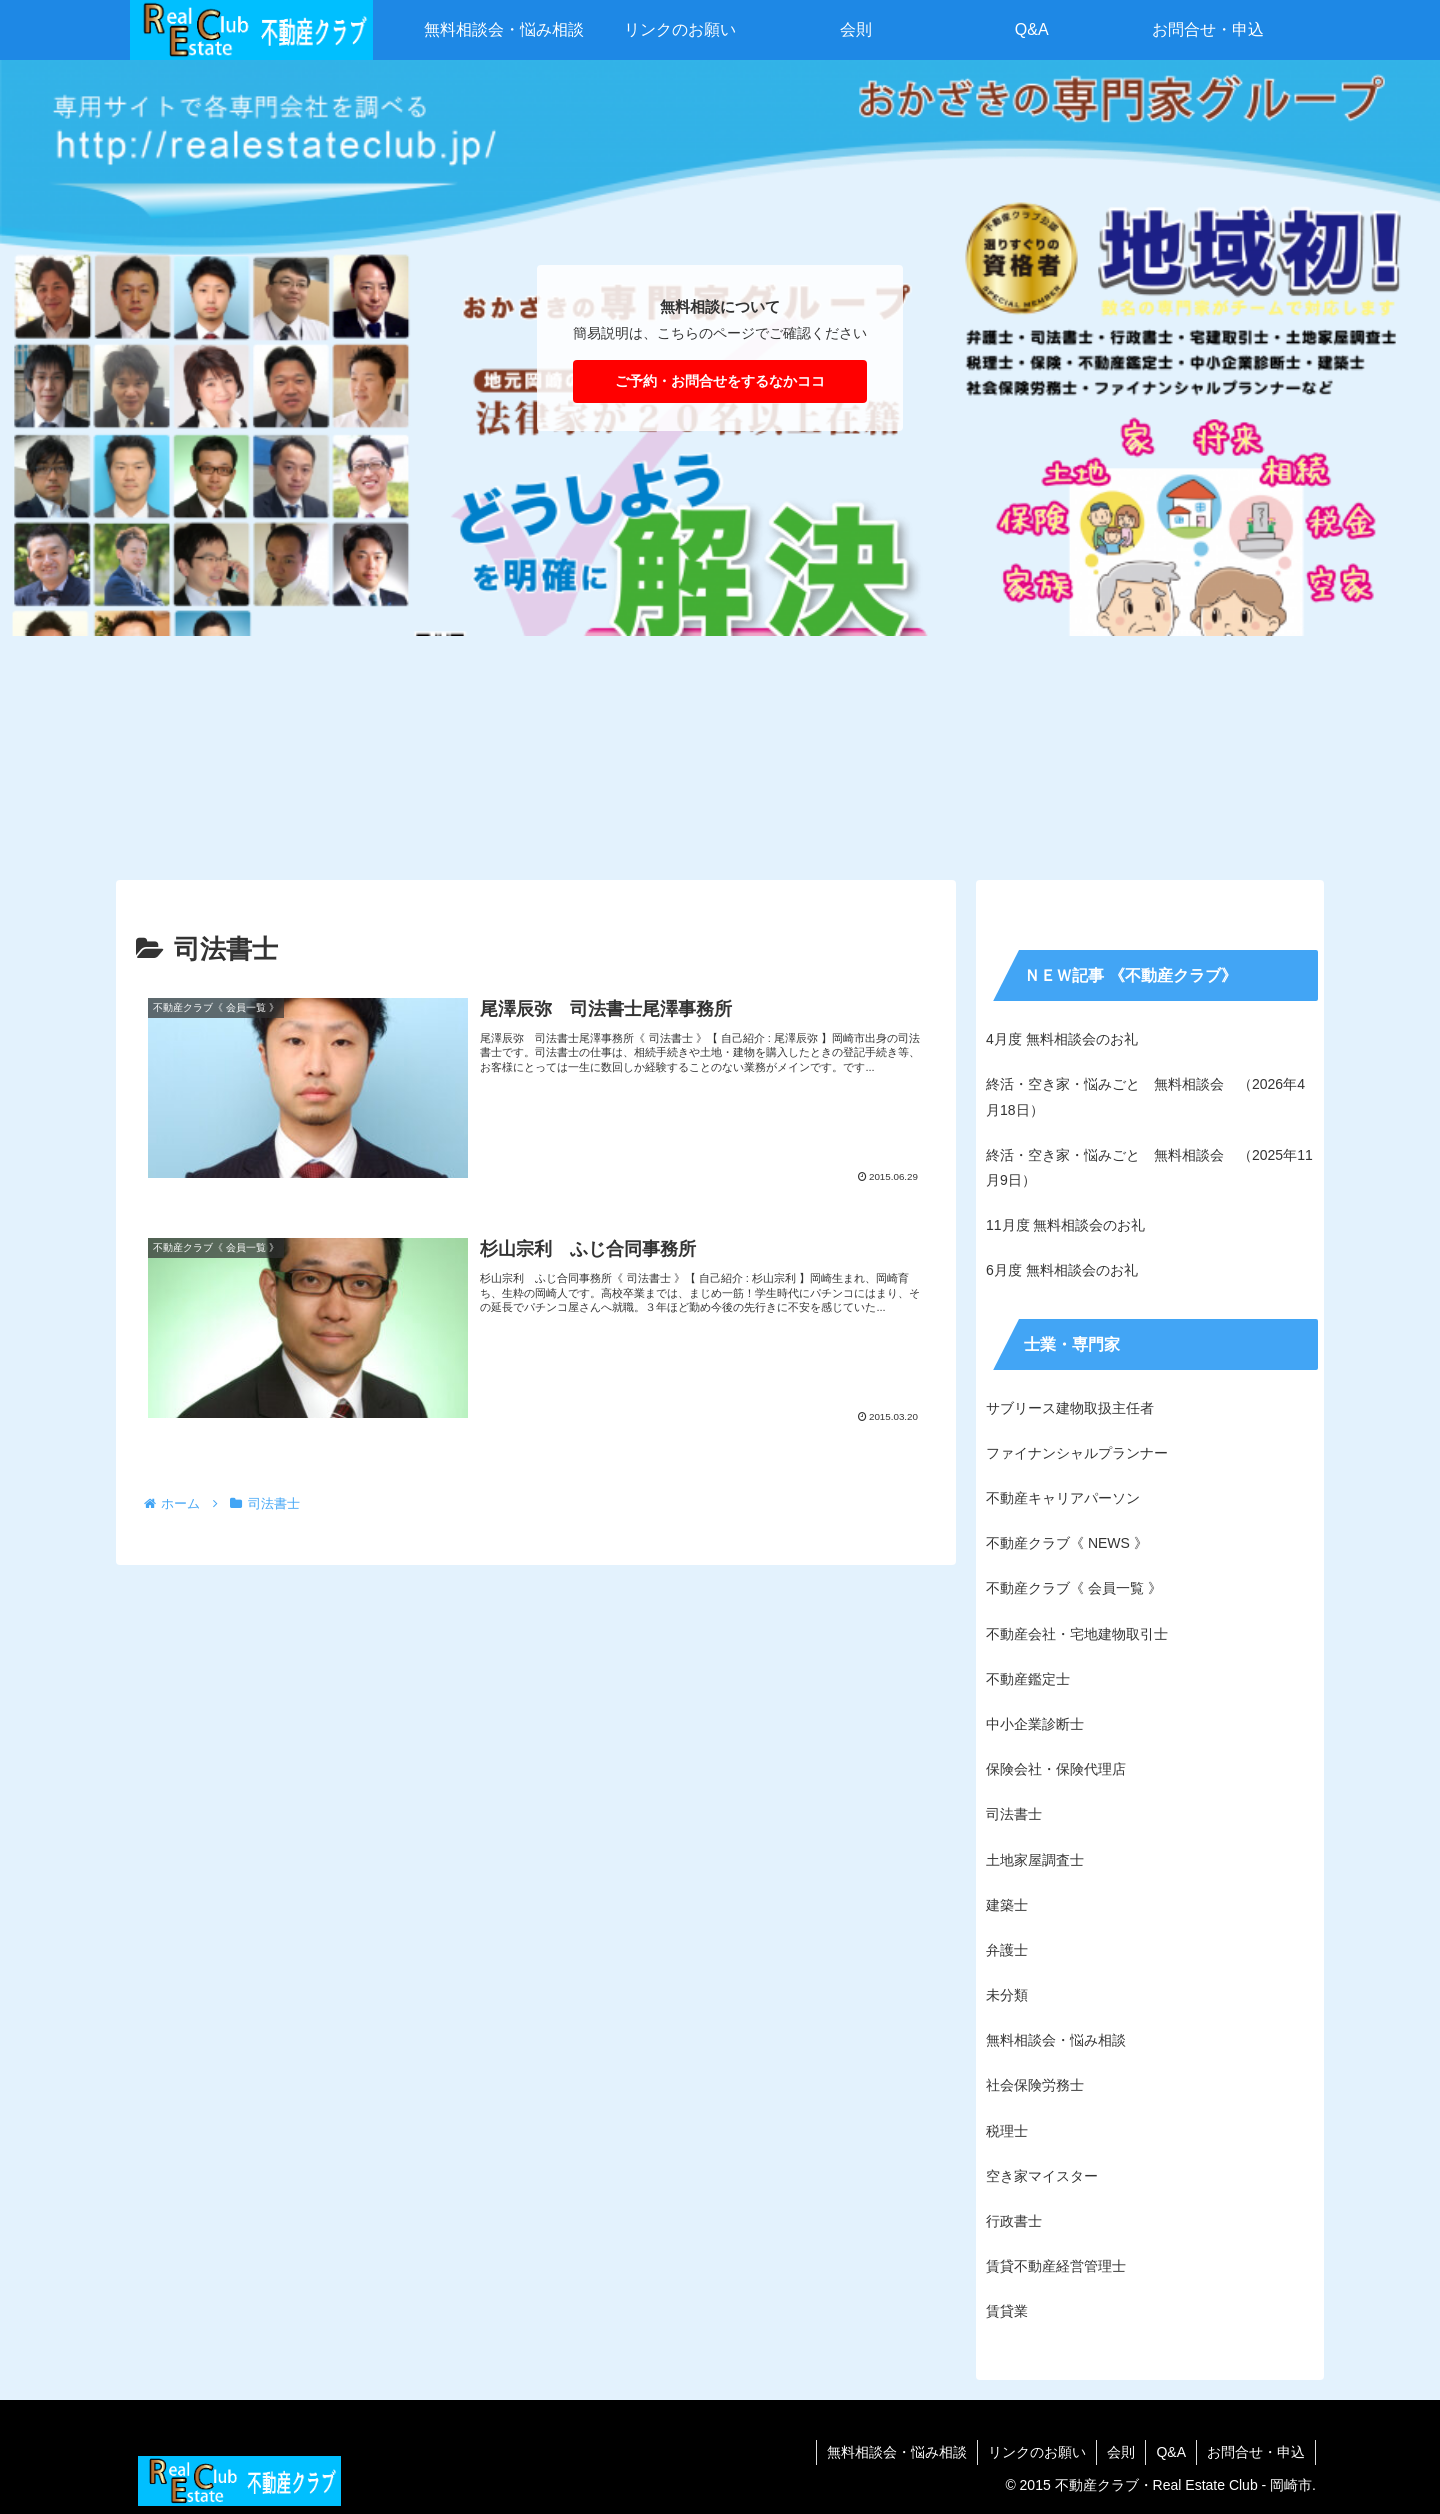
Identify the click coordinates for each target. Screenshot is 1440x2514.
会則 (1121, 2452)
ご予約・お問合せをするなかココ (720, 381)
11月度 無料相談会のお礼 (1065, 1225)
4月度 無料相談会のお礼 (1062, 1039)
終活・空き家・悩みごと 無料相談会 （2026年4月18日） (1145, 1096)
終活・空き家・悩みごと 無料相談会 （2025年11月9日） (1149, 1167)
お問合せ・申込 (1256, 2452)
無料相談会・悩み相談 (897, 2452)
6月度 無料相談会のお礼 (1062, 1270)
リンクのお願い (1037, 2452)
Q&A (1171, 2452)
